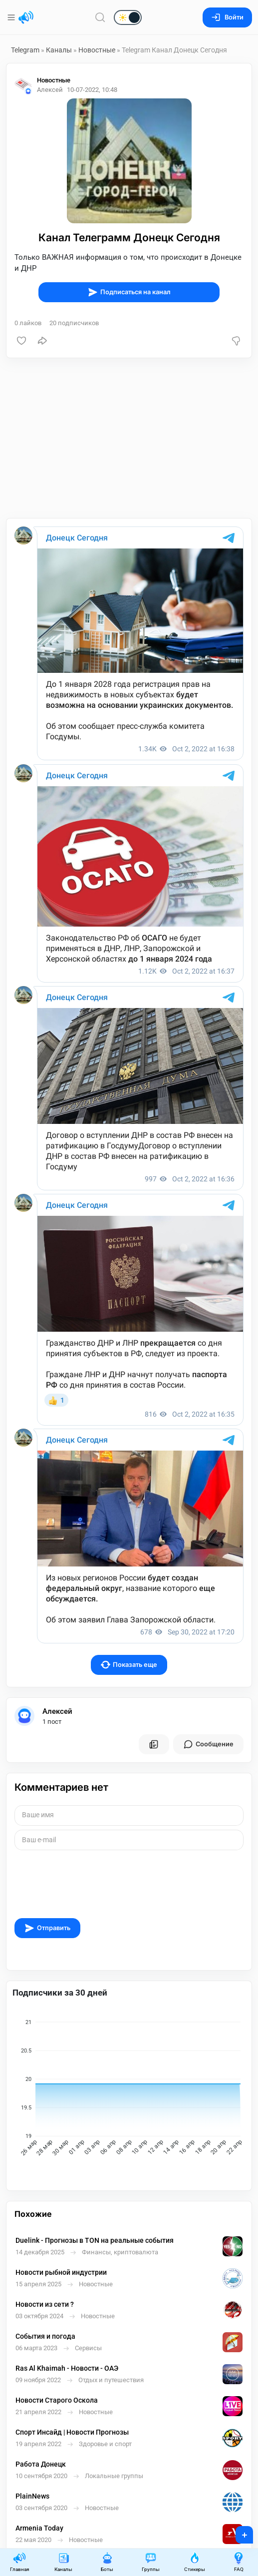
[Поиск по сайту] (100, 17)
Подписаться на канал (129, 292)
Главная (19, 2562)
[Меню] (12, 17)
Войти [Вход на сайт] (227, 17)
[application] (129, 2089)
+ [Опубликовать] (238, 2531)
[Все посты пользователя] (154, 1744)
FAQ (239, 2562)
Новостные (96, 50)
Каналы (59, 50)
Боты (107, 2562)
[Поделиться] (42, 341)
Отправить (47, 1928)
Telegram (25, 50)
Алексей (57, 1711)
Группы (151, 2562)
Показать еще (129, 1664)
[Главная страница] (25, 17)
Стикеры (194, 2562)
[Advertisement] (129, 438)
